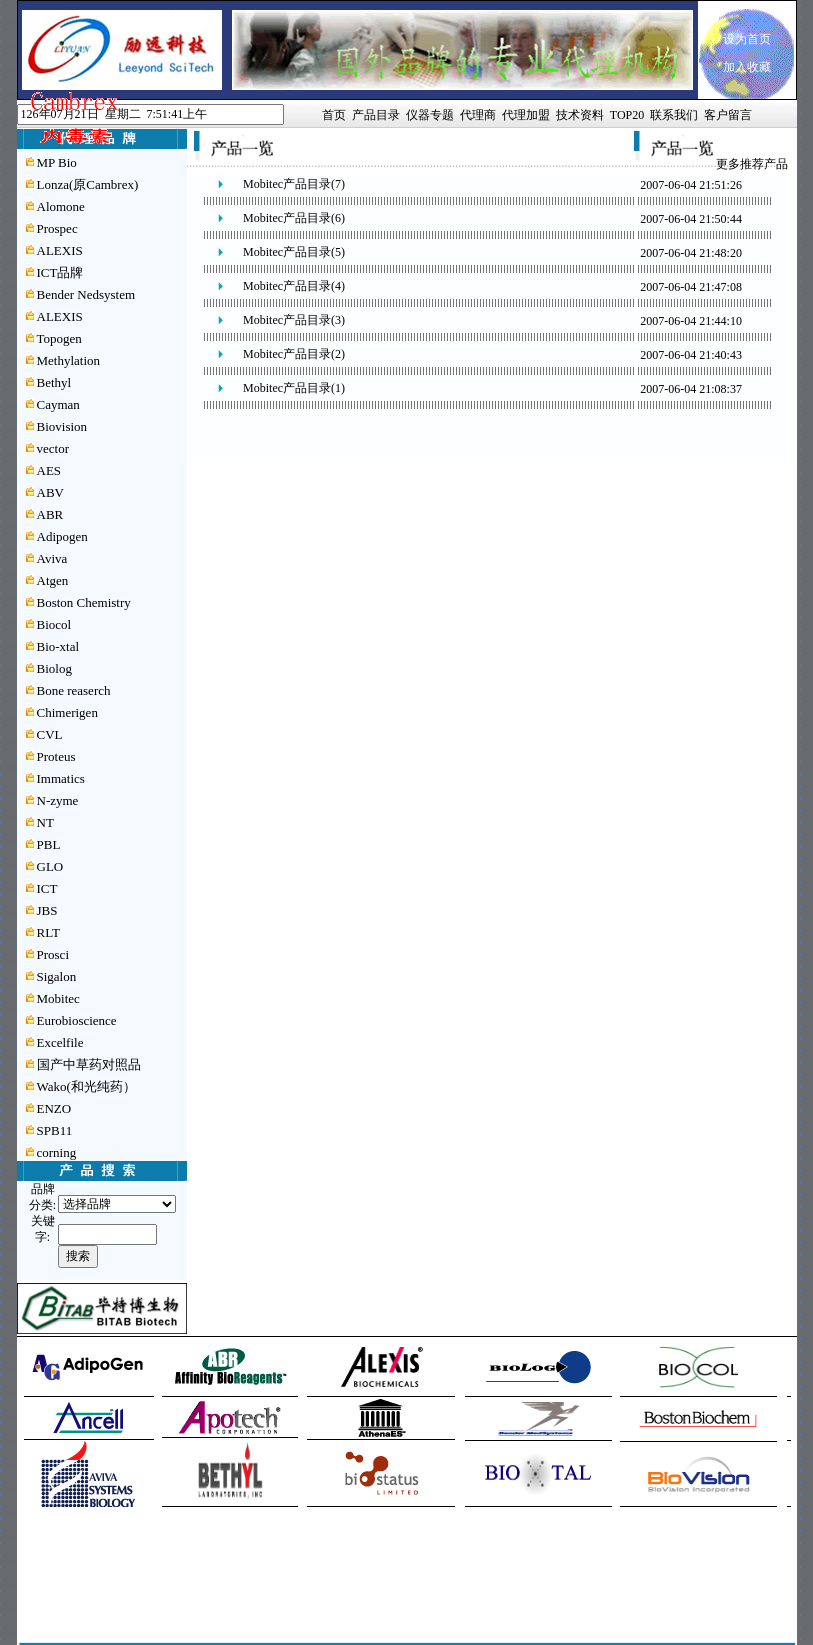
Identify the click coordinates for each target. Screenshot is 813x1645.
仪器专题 (430, 115)
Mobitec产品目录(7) (294, 184)
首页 (334, 115)
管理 (290, 1580)
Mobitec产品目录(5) (294, 252)
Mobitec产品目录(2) (294, 354)
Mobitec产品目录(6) (294, 218)
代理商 (478, 115)
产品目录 (376, 115)
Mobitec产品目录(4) (294, 286)
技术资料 (580, 115)
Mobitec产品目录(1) (294, 388)
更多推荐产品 (752, 164)
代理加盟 (526, 115)
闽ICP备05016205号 (336, 1597)
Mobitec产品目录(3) (294, 320)
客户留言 (728, 115)
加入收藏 (747, 67)
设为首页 (747, 39)
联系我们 (674, 115)
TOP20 (627, 115)
